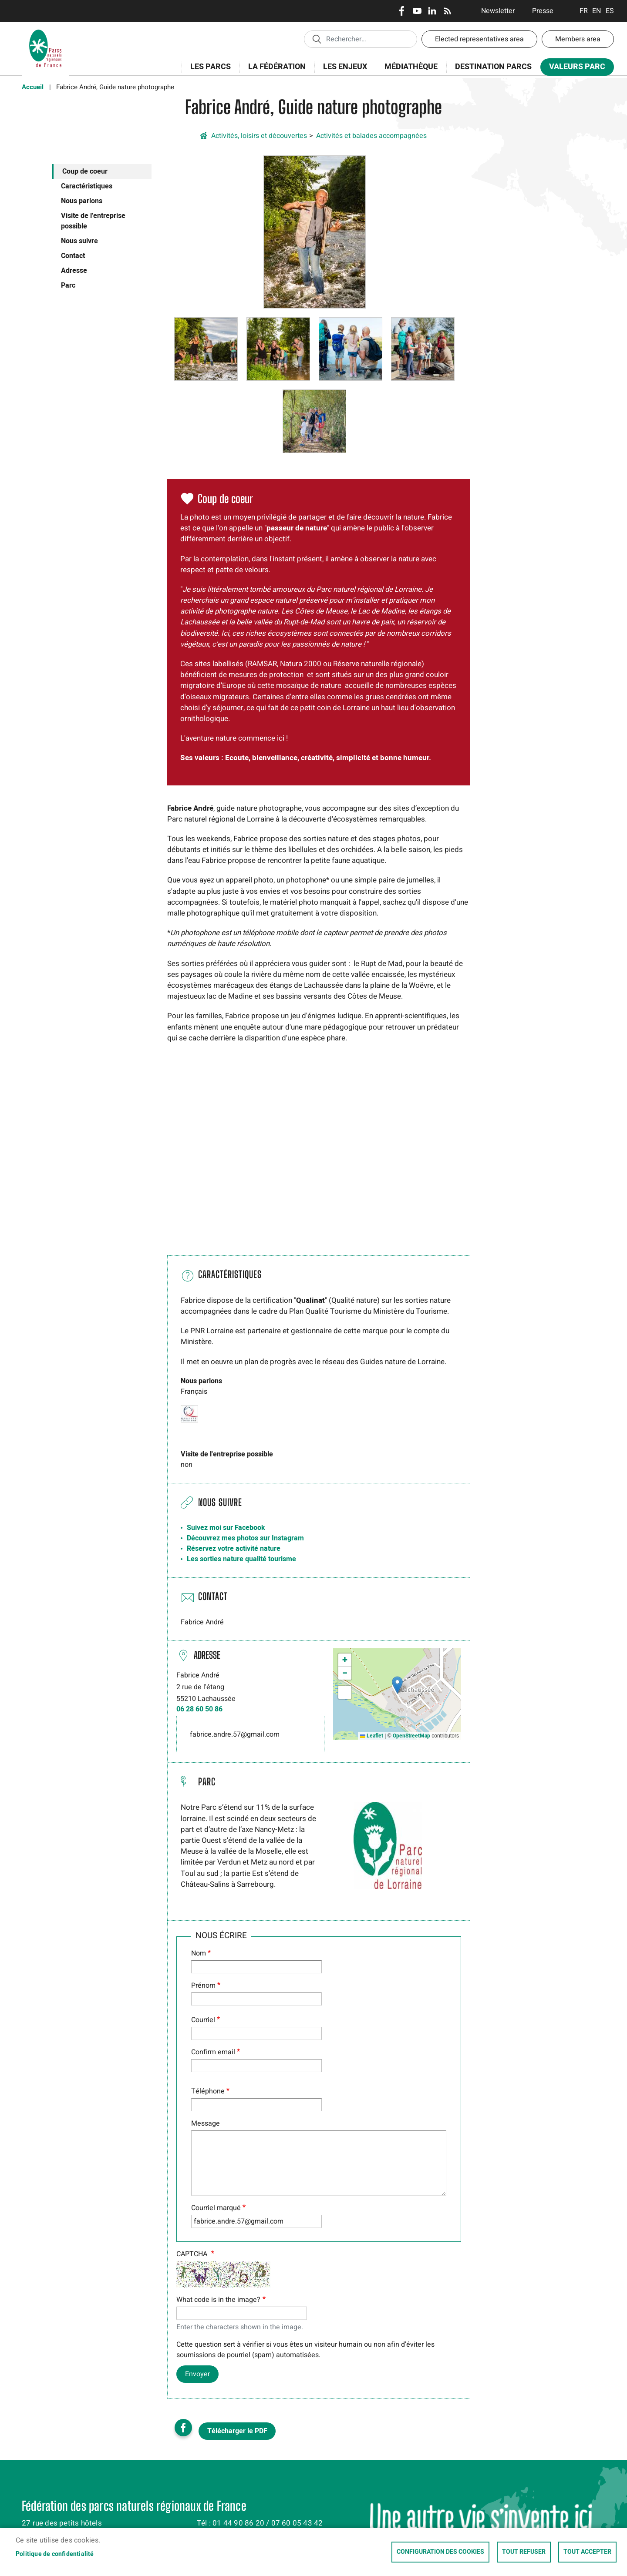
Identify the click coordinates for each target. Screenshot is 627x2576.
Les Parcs (208, 71)
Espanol (610, 10)
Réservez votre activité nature (233, 1548)
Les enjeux (342, 71)
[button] (314, 231)
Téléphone (208, 2091)
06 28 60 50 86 (199, 1709)
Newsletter (498, 11)
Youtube (417, 11)
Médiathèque (411, 66)
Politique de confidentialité (55, 2554)
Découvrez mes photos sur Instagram (245, 1538)
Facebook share (183, 2427)
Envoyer (197, 2374)
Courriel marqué (216, 2208)
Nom (198, 1953)
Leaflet (371, 1736)
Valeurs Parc (574, 68)
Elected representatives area (479, 39)
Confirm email (213, 2052)
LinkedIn (432, 11)
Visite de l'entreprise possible (93, 221)
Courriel (203, 2020)
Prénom (203, 1985)
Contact (73, 256)
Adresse (74, 270)
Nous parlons (81, 201)
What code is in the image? (218, 2299)
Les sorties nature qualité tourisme (241, 1559)
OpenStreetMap (411, 1736)
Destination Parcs (493, 66)
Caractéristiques (86, 186)
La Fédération (274, 71)
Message (205, 2123)
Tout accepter (587, 2552)
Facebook (401, 11)
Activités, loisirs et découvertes (259, 136)
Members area (577, 39)
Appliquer (316, 39)
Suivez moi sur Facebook (226, 1528)
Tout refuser (524, 2552)
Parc (68, 285)
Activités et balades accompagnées (371, 136)
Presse (542, 11)
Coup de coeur (85, 171)
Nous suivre (79, 241)
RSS (447, 11)
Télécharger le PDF (237, 2431)
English (596, 10)
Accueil (33, 87)
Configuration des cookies (440, 2552)
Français (584, 10)
